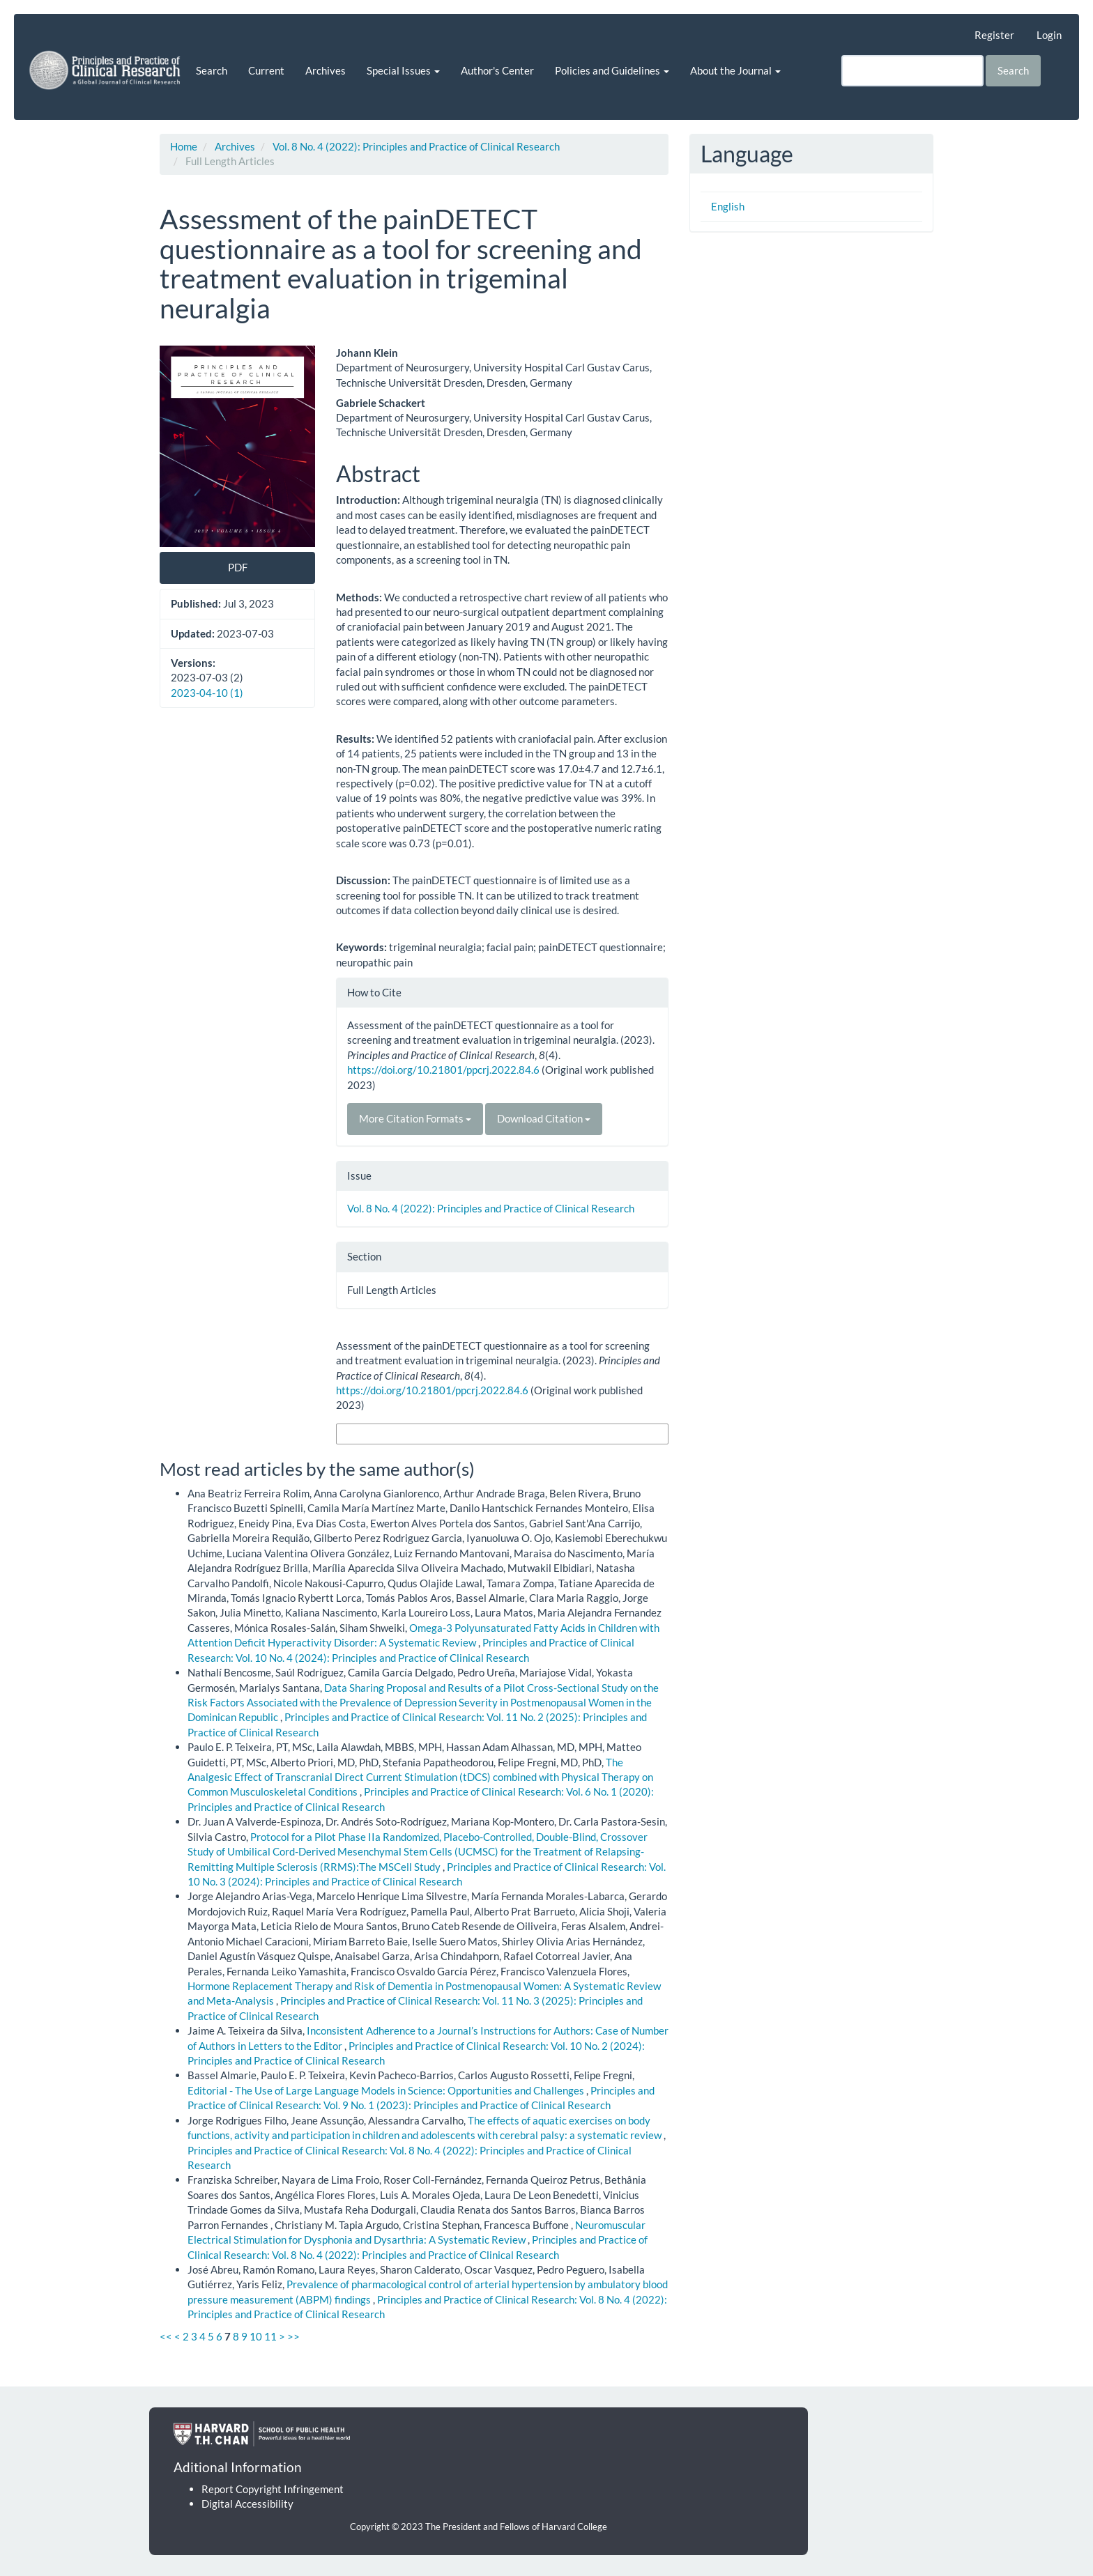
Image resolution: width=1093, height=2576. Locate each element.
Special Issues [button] (403, 70)
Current (266, 70)
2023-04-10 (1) (207, 692)
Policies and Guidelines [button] (612, 70)
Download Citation (543, 1118)
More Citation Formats (415, 1118)
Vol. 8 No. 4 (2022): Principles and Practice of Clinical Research (416, 146)
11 (270, 2336)
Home (183, 146)
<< (166, 2336)
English (727, 206)
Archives (325, 70)
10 (256, 2336)
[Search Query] (912, 70)
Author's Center (497, 70)
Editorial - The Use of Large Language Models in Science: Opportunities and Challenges (387, 2090)
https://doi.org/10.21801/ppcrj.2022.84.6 (443, 1069)
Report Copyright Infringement (272, 2489)
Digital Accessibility (247, 2503)
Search (211, 70)
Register (994, 35)
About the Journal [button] (735, 70)
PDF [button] (237, 567)
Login (1049, 35)
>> (293, 2336)
